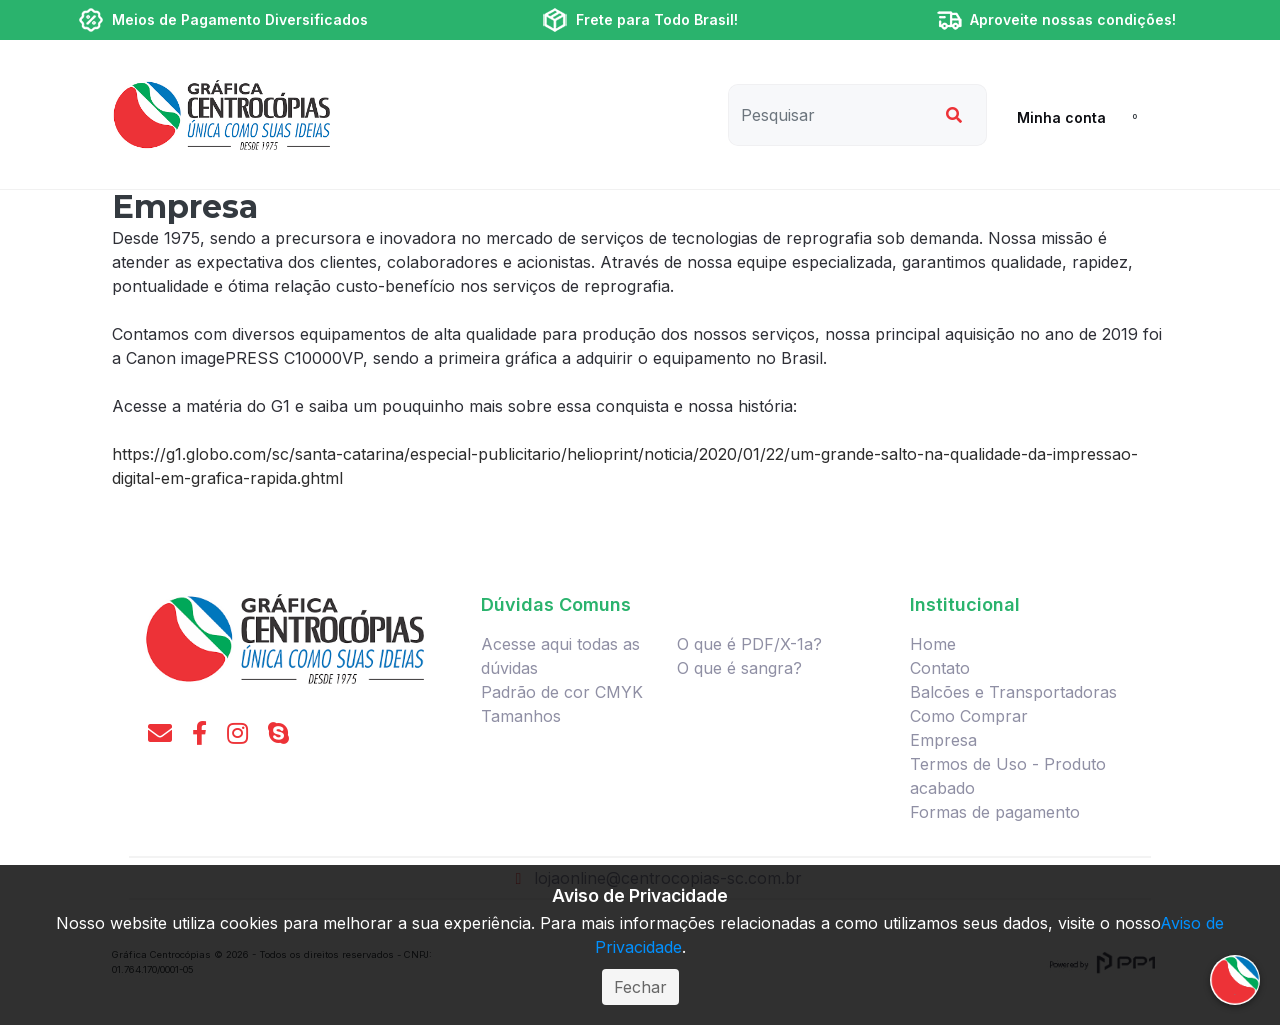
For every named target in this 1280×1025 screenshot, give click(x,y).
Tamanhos (521, 716)
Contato (940, 668)
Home (933, 644)
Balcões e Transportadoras (1013, 692)
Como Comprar (969, 716)
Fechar (640, 987)
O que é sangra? (739, 668)
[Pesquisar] (828, 115)
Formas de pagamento (995, 812)
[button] (1054, 117)
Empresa (943, 740)
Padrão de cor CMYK (562, 692)
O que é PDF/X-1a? (749, 644)
